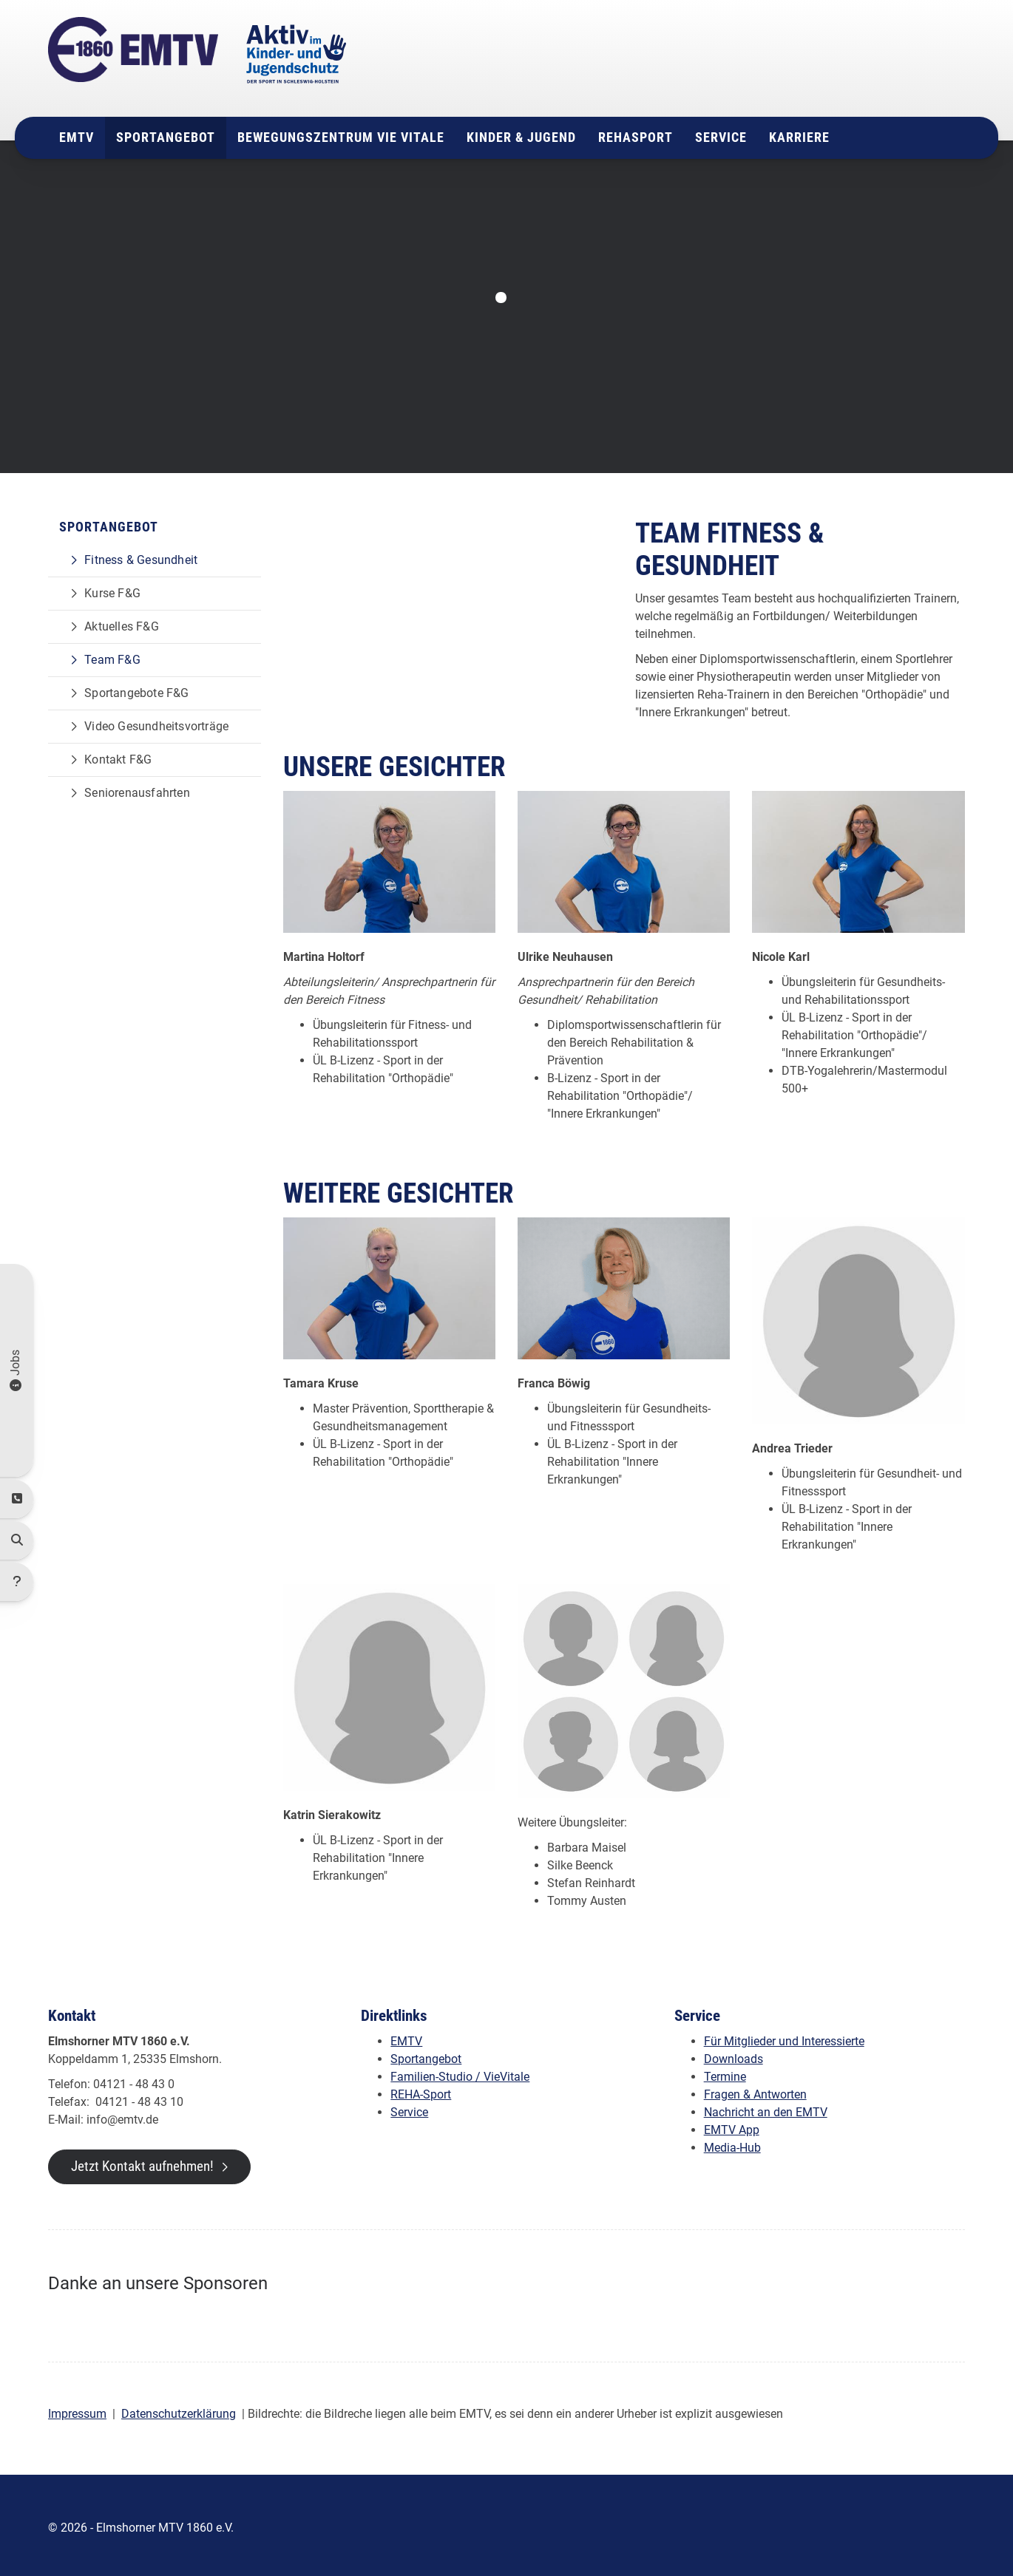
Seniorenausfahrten (137, 788)
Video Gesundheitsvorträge (156, 722)
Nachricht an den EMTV (765, 2107)
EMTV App (731, 2125)
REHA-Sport (420, 2089)
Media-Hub (732, 2142)
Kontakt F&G (118, 755)
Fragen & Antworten (755, 2089)
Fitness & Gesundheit (140, 555)
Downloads (733, 2054)
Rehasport (635, 133)
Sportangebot (165, 133)
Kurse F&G (112, 589)
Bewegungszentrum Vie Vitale (340, 133)
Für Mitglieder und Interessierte (784, 2036)
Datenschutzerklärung (178, 2409)
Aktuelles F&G (121, 622)
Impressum (77, 2409)
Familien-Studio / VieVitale (459, 2071)
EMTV (76, 133)
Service (721, 133)
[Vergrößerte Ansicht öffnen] (389, 857)
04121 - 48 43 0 (829, 66)
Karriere (799, 133)
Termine (725, 2071)
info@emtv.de (814, 84)
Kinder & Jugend (521, 133)
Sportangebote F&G (136, 689)
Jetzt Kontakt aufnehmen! (142, 2160)
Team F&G (112, 655)
